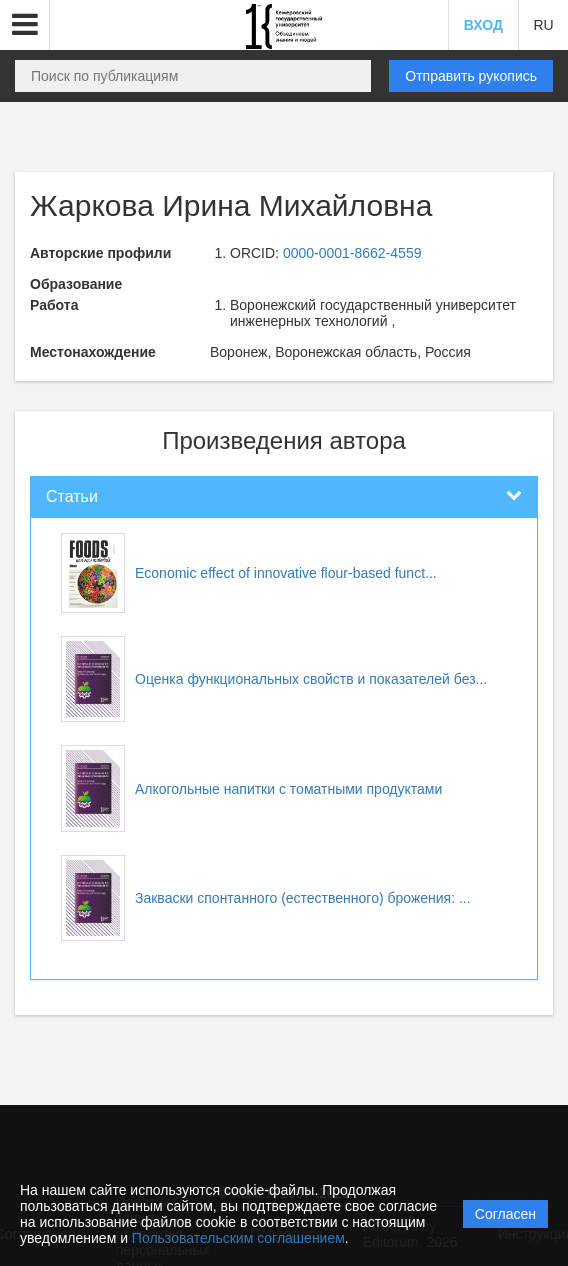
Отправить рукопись (471, 76)
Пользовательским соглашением (238, 1238)
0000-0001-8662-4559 (352, 253)
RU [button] (543, 25)
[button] (25, 25)
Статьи (72, 496)
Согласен (505, 1214)
